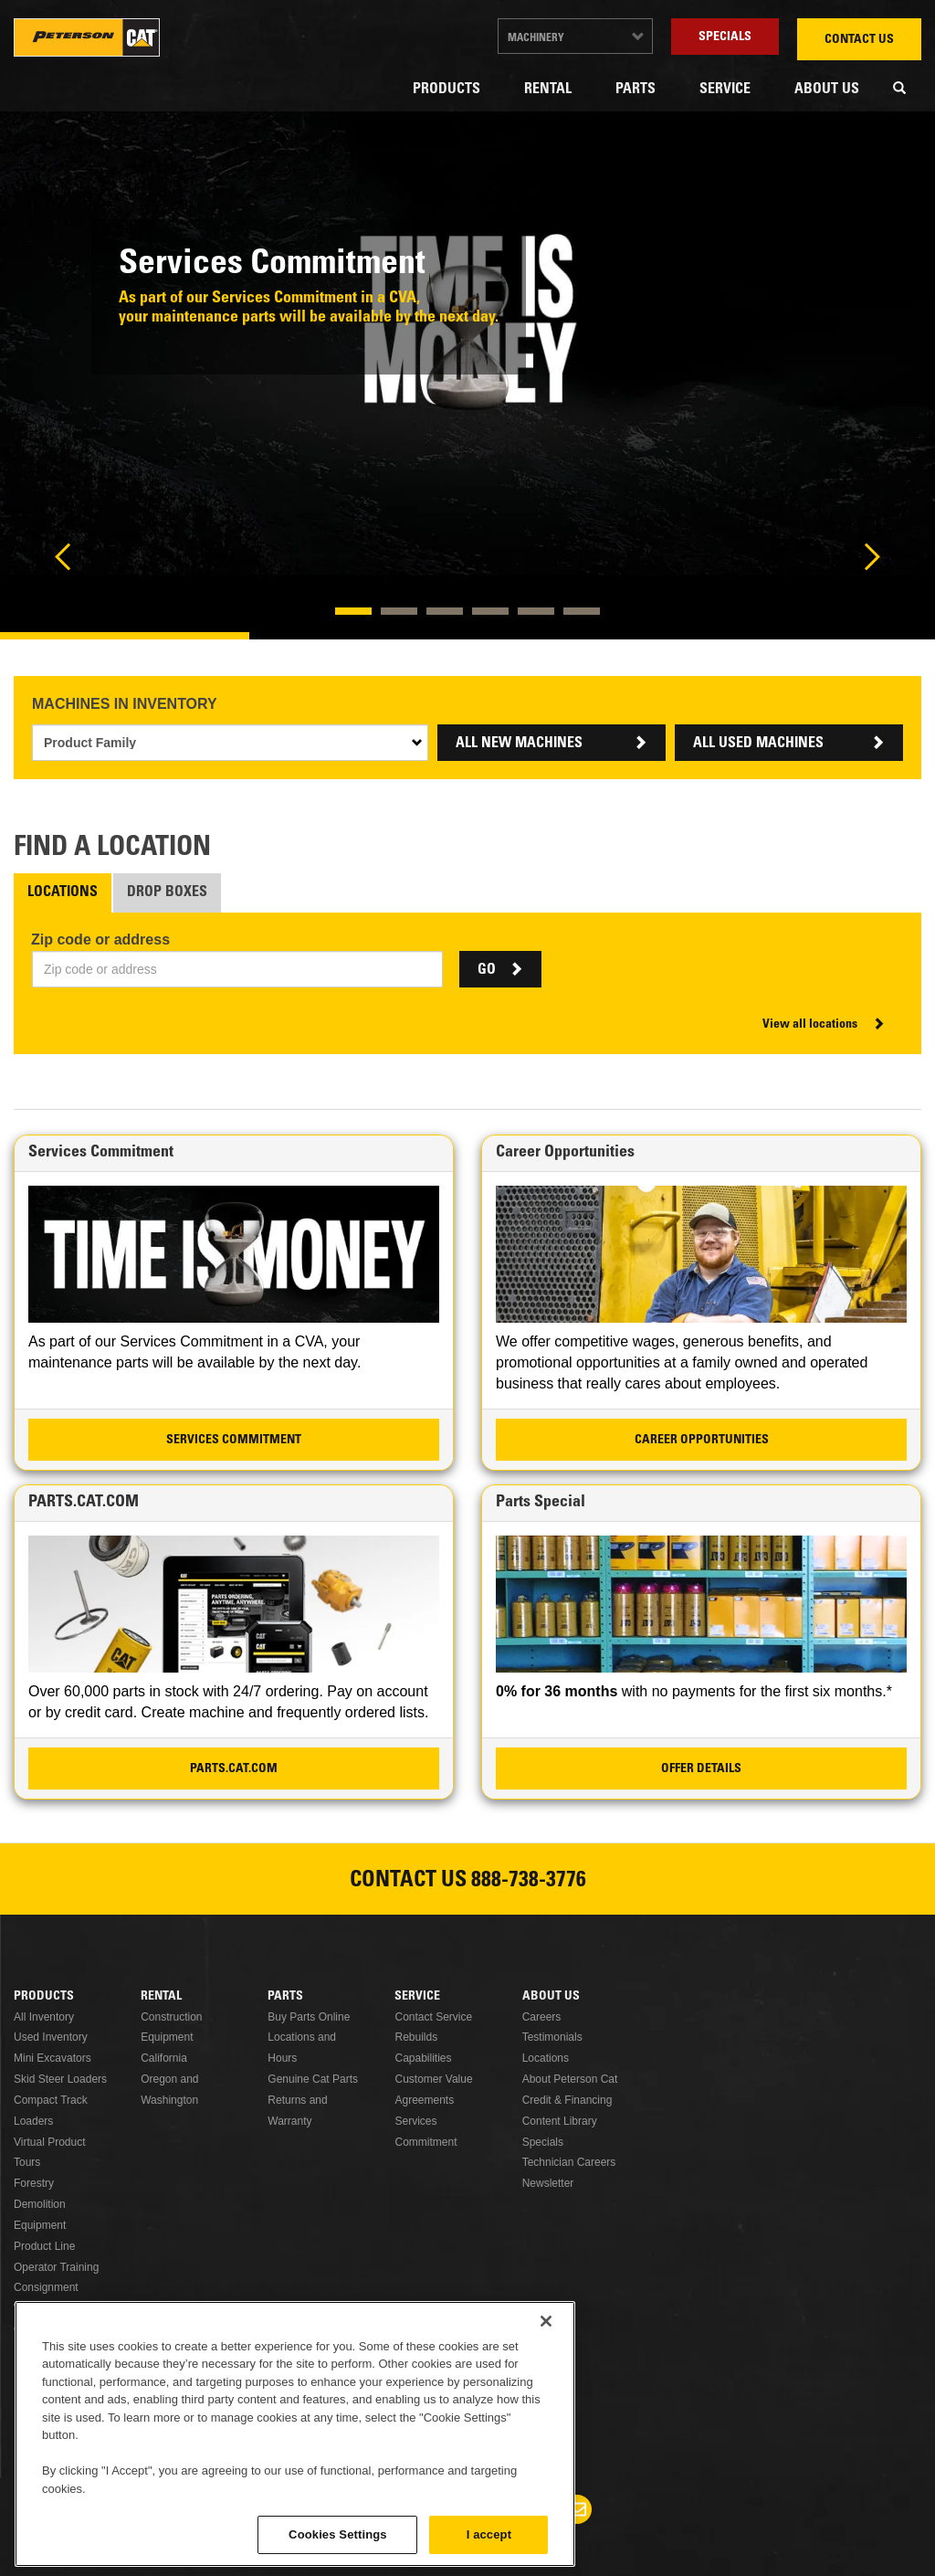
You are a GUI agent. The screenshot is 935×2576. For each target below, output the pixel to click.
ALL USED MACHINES (758, 743)
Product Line (44, 2246)
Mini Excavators (52, 2058)
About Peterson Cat (570, 2079)
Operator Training (56, 2267)
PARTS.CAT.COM (234, 1769)
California (164, 2058)
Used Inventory (51, 2037)
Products (446, 89)
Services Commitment (233, 1440)
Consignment (46, 2287)
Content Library (559, 2121)
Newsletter (548, 2183)
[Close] (546, 2433)
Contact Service (433, 2017)
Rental (548, 89)
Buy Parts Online (309, 2017)
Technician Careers (569, 2162)
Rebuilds (415, 2037)
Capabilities (422, 2058)
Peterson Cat (87, 37)
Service (725, 89)
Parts (635, 89)
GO (487, 970)
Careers (542, 2017)
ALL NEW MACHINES (519, 743)
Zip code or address (100, 939)
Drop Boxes (167, 892)
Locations (62, 892)
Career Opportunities (702, 1440)
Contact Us (859, 40)
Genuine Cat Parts (313, 2079)
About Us (826, 89)
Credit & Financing (567, 2100)
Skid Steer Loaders (60, 2079)
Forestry (34, 2183)
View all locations (809, 1025)
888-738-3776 (528, 1882)
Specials (725, 37)
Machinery (536, 38)
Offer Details (701, 1769)
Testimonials (552, 2037)
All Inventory (44, 2017)
